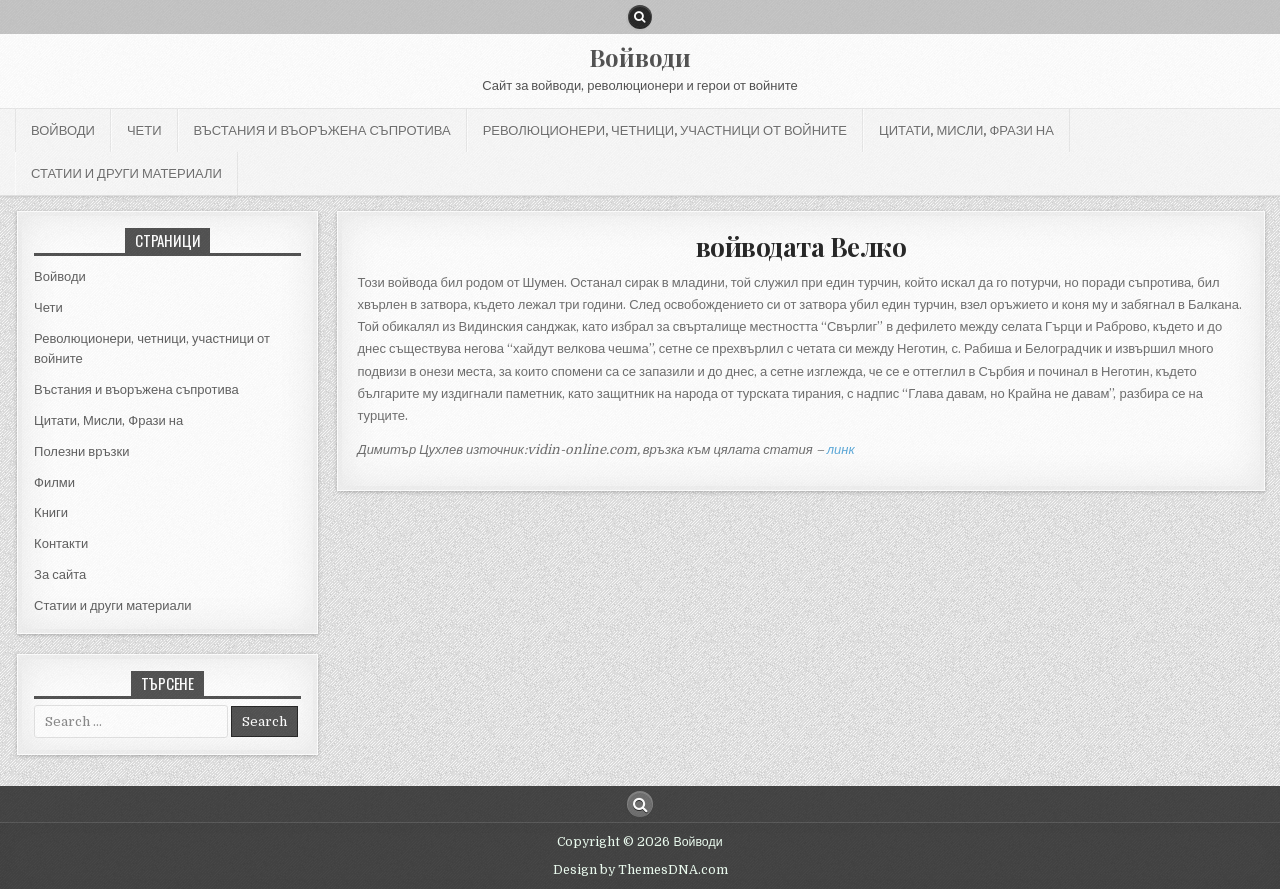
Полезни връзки (81, 451)
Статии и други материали (126, 173)
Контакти (61, 543)
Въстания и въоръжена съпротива (322, 130)
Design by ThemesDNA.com (640, 870)
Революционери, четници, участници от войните (665, 130)
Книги (51, 512)
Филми (54, 482)
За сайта (60, 574)
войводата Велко (801, 246)
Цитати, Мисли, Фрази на (966, 130)
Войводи (640, 57)
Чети (144, 130)
